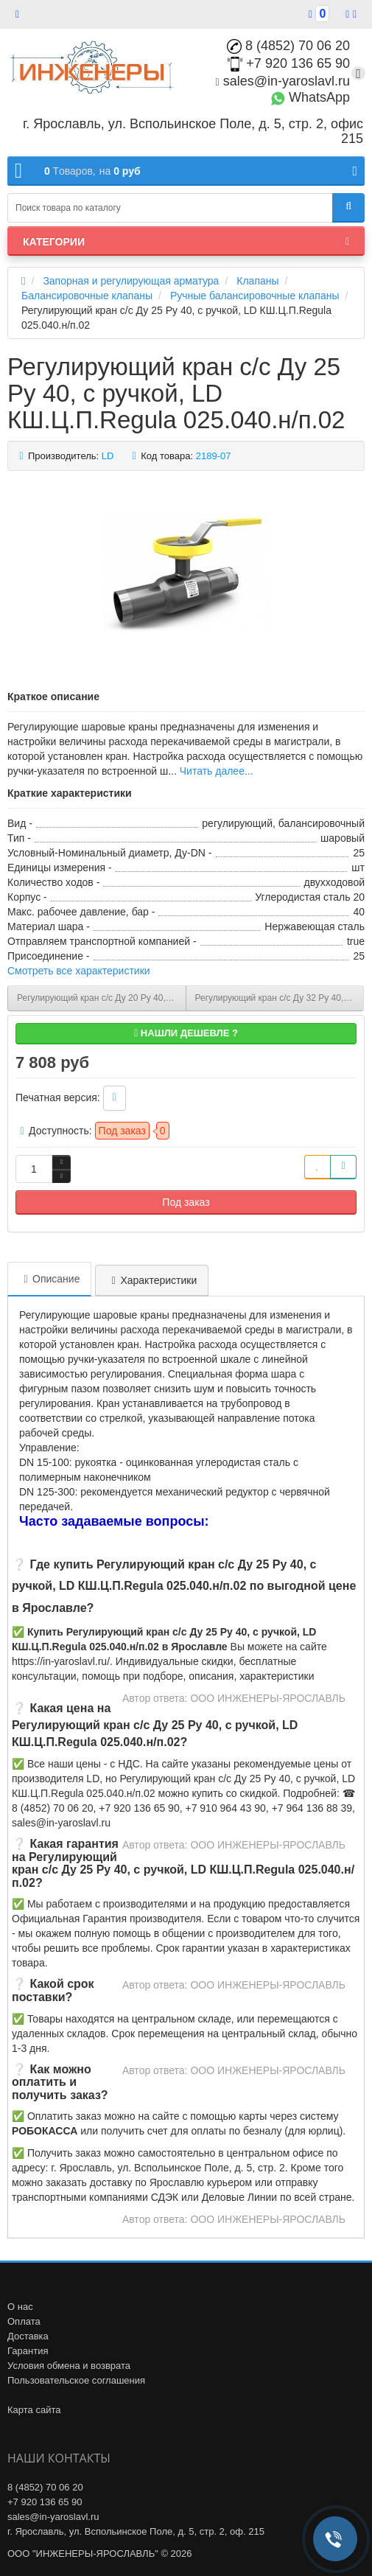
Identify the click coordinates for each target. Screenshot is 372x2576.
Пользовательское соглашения (76, 2380)
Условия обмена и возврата (68, 2365)
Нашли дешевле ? (186, 1033)
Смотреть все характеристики (78, 971)
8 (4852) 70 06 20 (288, 45)
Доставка (28, 2336)
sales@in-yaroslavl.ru (283, 81)
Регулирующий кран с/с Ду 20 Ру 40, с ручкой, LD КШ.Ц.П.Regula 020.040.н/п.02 (101, 998)
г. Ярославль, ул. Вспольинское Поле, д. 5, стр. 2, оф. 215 (135, 2531)
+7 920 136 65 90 (289, 63)
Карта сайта (33, 2409)
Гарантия (27, 2350)
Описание (49, 1279)
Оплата (24, 2321)
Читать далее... (216, 771)
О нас (20, 2306)
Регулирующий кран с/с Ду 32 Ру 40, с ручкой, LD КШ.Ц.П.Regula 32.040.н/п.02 (280, 998)
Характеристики (152, 1280)
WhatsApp (310, 97)
